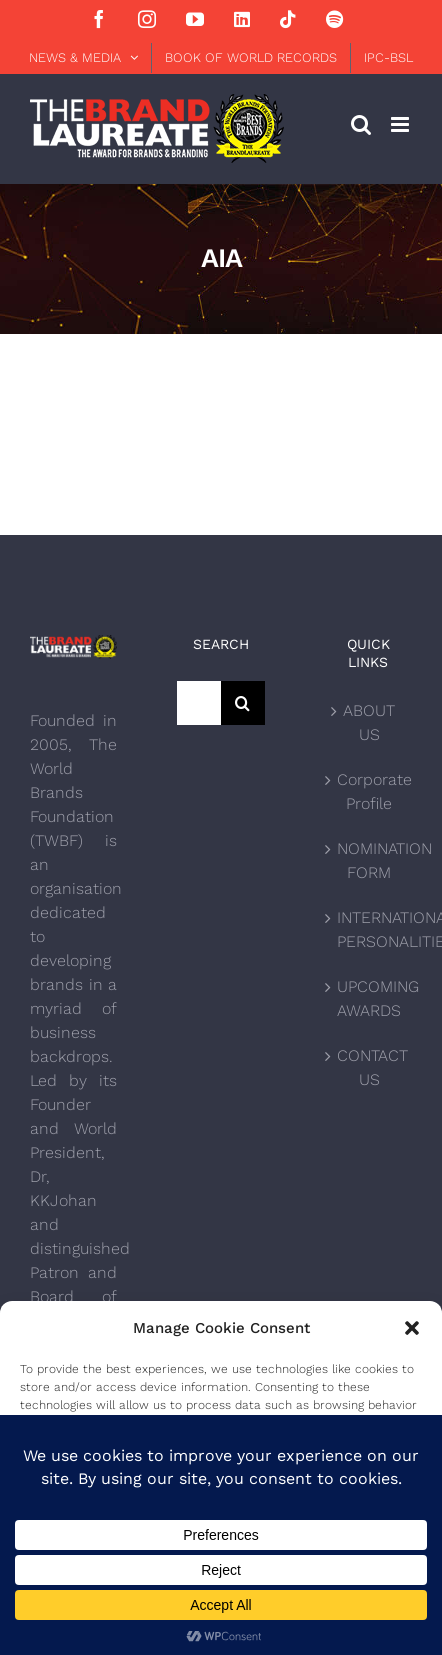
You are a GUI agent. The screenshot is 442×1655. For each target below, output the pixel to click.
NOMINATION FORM (369, 860)
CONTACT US (369, 1067)
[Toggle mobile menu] (401, 124)
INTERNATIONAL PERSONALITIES (369, 929)
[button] (412, 1328)
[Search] (243, 703)
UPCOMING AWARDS (369, 998)
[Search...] (198, 703)
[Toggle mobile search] (361, 124)
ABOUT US (369, 722)
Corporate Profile (369, 791)
